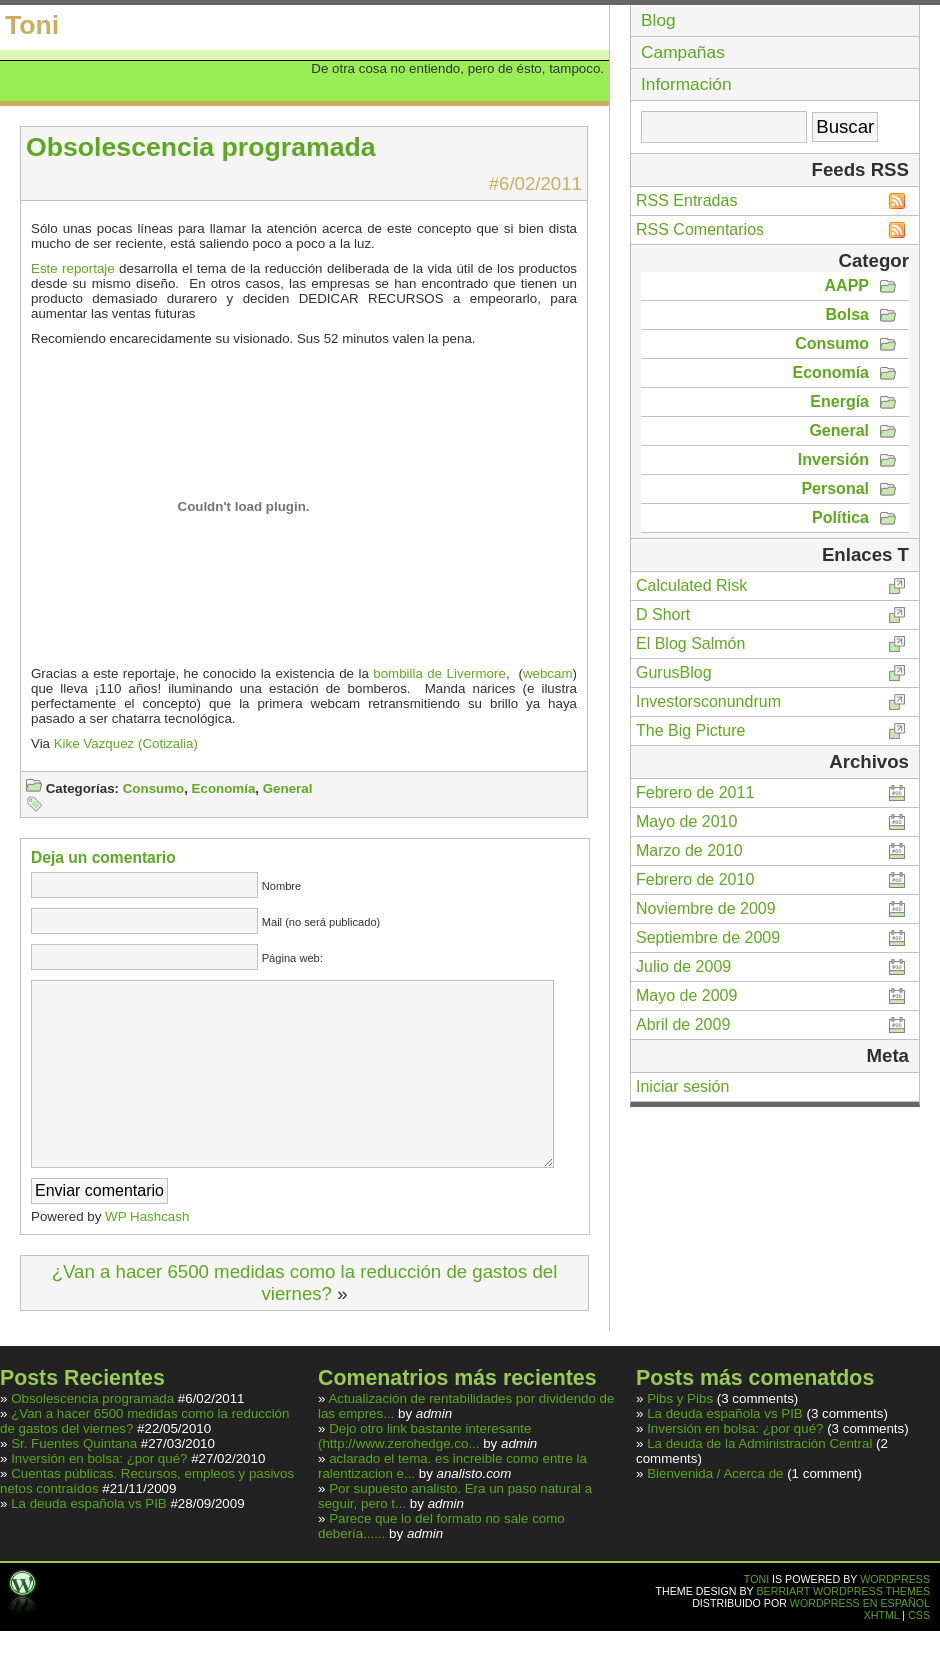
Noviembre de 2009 (706, 908)
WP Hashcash (147, 1256)
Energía (839, 401)
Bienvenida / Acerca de (717, 1513)
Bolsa (847, 314)
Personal (835, 488)
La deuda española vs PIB (89, 1543)
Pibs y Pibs (680, 1438)
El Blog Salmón (690, 643)
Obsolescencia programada (92, 1438)
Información (686, 84)
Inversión (833, 459)
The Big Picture (690, 730)
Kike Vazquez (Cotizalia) (126, 743)
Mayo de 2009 (686, 995)
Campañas (683, 52)
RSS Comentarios (700, 229)
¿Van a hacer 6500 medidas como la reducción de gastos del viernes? (305, 1322)
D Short (663, 614)
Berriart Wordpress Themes (844, 1631)
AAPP (847, 285)
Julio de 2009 (683, 966)
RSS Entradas (686, 200)
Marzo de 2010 (689, 850)
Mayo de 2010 (686, 821)
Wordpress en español (860, 1643)
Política (840, 517)
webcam (548, 673)
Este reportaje (73, 268)
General (288, 788)
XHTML (882, 1655)
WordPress (895, 1619)
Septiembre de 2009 (708, 937)
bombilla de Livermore (439, 673)
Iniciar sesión (682, 1086)
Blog (658, 20)
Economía (224, 788)
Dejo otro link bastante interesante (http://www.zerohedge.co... (424, 1476)
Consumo (153, 788)
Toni (32, 25)
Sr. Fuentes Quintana (74, 1483)
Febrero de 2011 (695, 792)
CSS (919, 1655)
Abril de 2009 (683, 1024)
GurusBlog (674, 672)
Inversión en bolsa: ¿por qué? (99, 1498)
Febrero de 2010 (695, 879)
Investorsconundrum (708, 701)
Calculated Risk (691, 585)
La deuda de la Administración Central (759, 1483)
